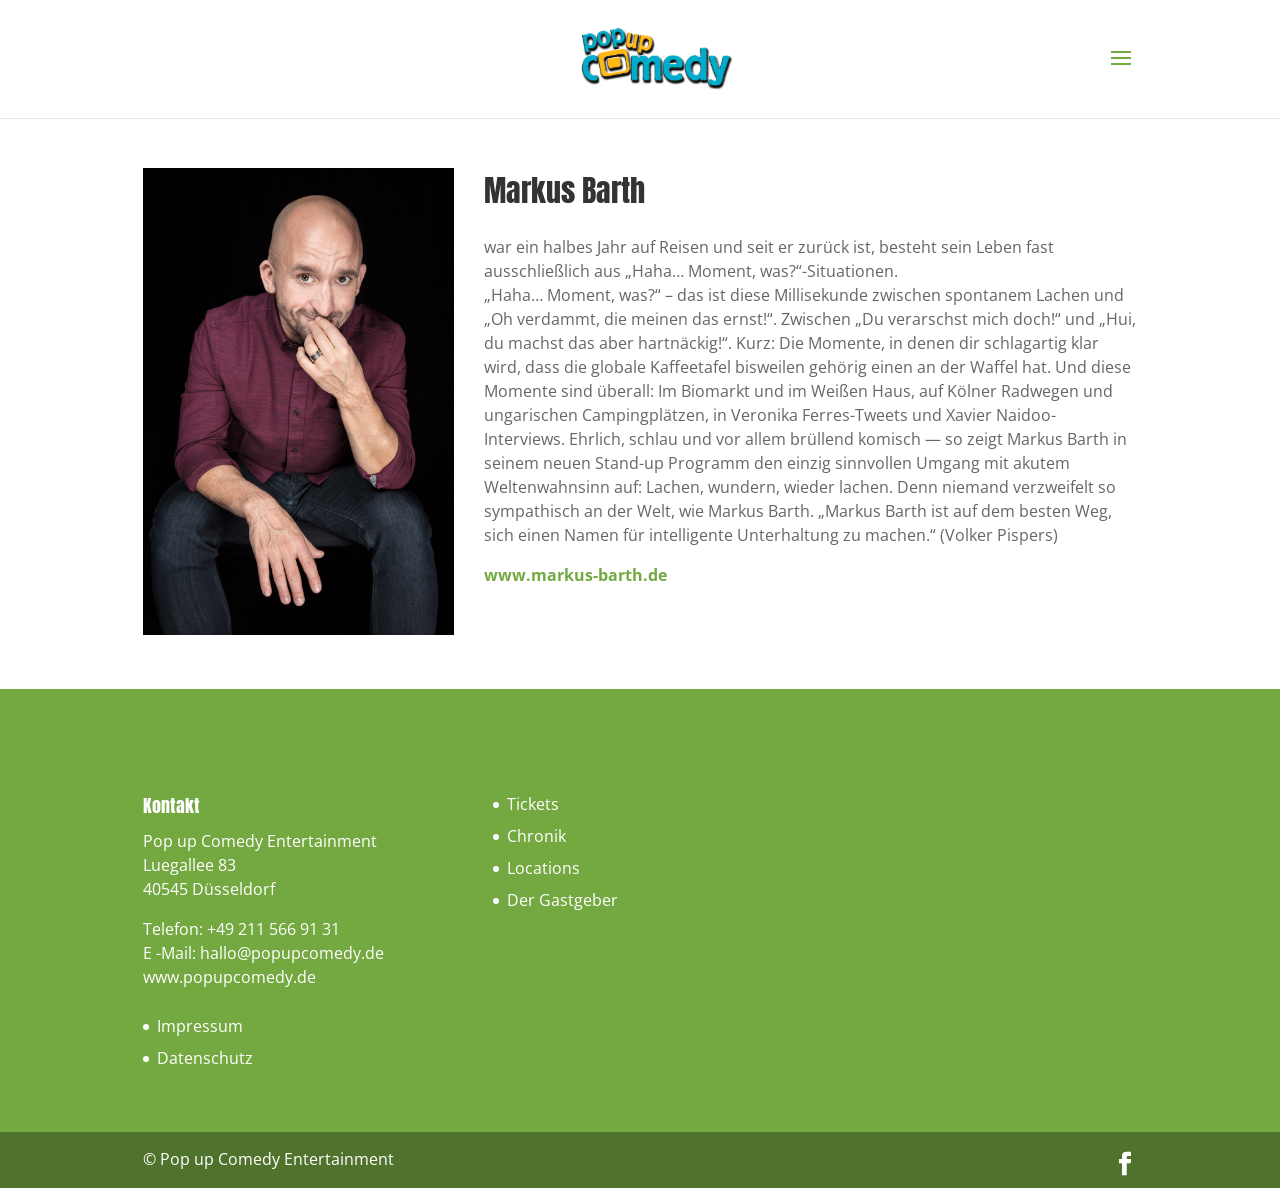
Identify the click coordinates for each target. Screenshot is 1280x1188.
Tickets (533, 804)
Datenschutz (205, 1058)
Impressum (200, 1026)
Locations (543, 868)
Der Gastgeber (562, 900)
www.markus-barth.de (575, 575)
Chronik (536, 836)
